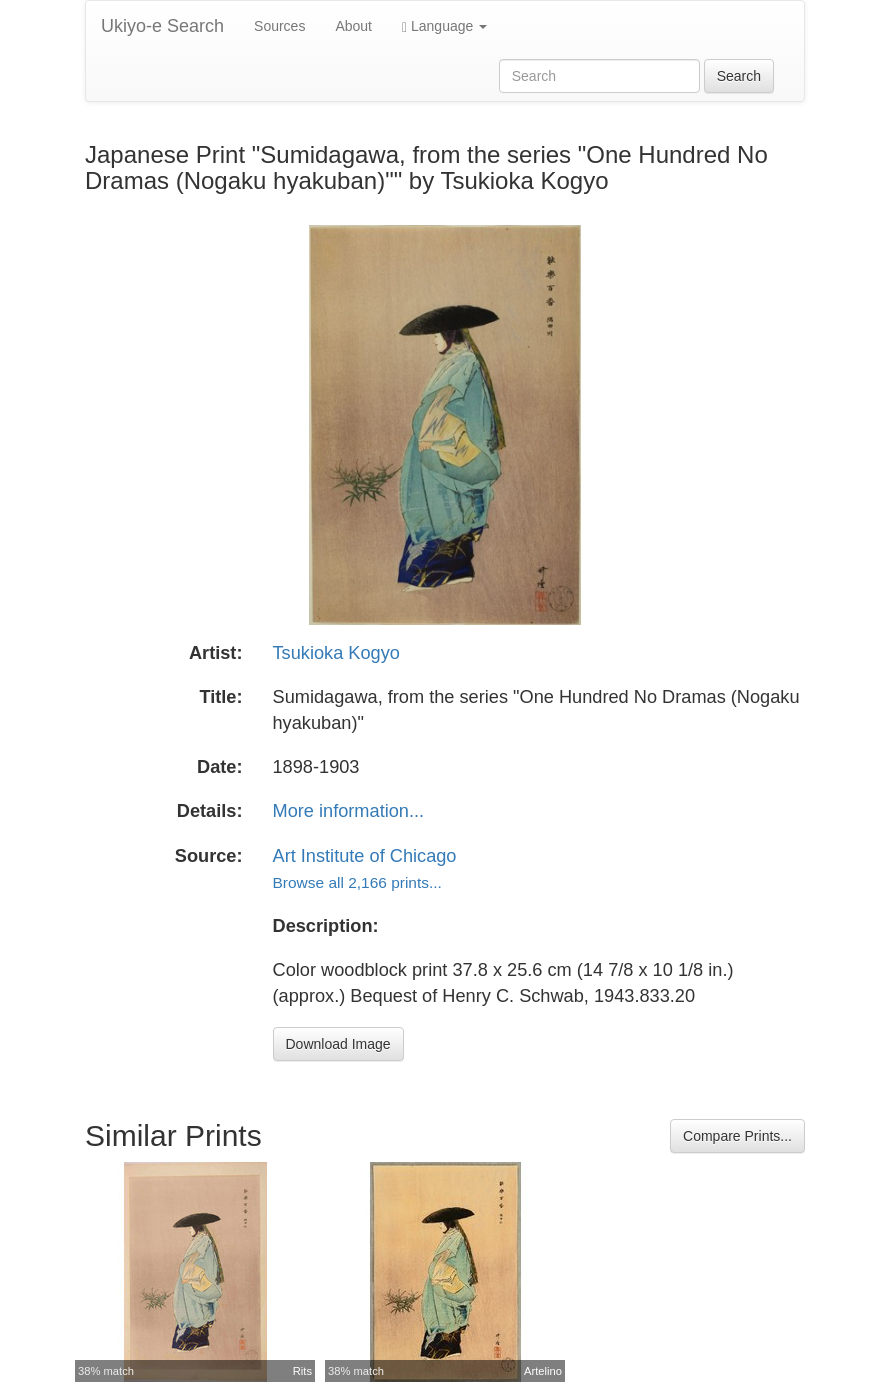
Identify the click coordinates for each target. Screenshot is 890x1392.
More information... (349, 811)
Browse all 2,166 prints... (357, 882)
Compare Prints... (737, 1136)
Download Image (338, 1044)
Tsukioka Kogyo (336, 653)
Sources (279, 26)
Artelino (543, 1371)
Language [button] (444, 26)
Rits (302, 1371)
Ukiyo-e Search (162, 26)
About (353, 26)
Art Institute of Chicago (365, 856)
